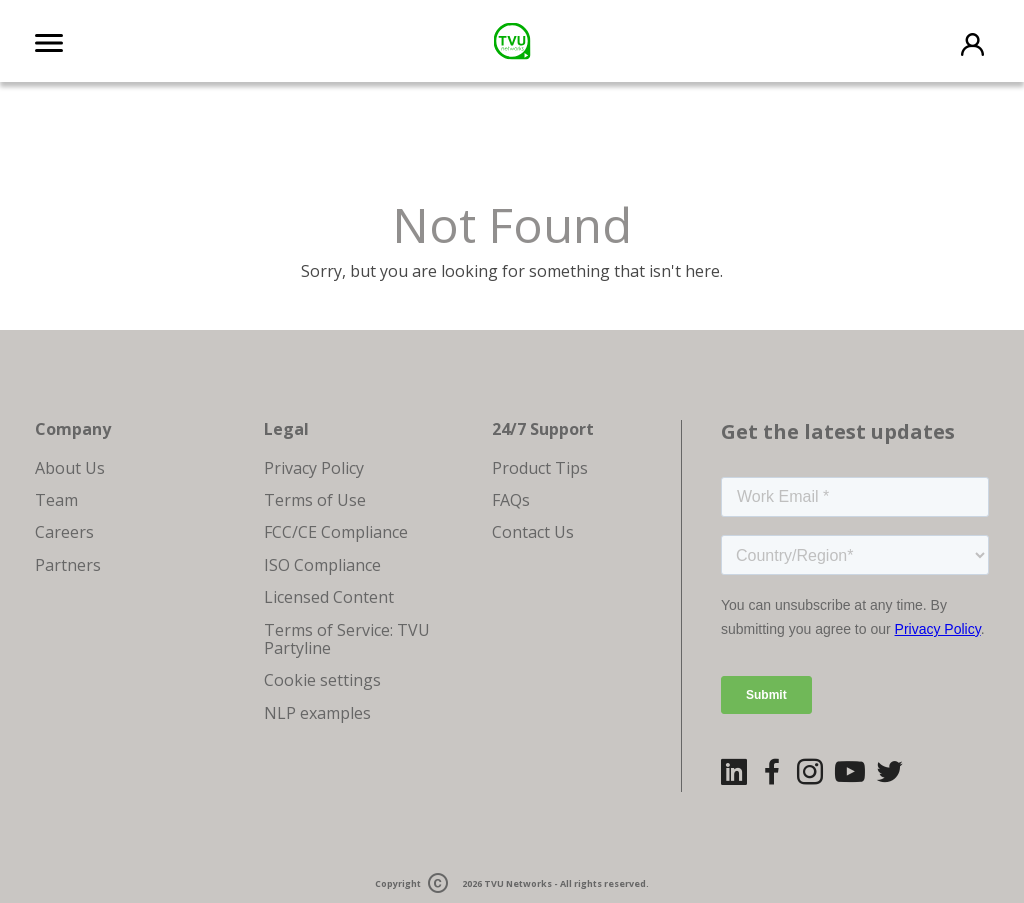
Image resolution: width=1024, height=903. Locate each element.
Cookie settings (322, 680)
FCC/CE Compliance (336, 532)
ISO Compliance (322, 565)
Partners (68, 565)
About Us (70, 468)
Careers (64, 532)
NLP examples (317, 713)
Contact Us (533, 532)
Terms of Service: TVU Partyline (347, 639)
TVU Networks (518, 883)
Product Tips (540, 468)
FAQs (511, 500)
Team (56, 500)
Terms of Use (315, 500)
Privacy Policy (314, 468)
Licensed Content (329, 597)
